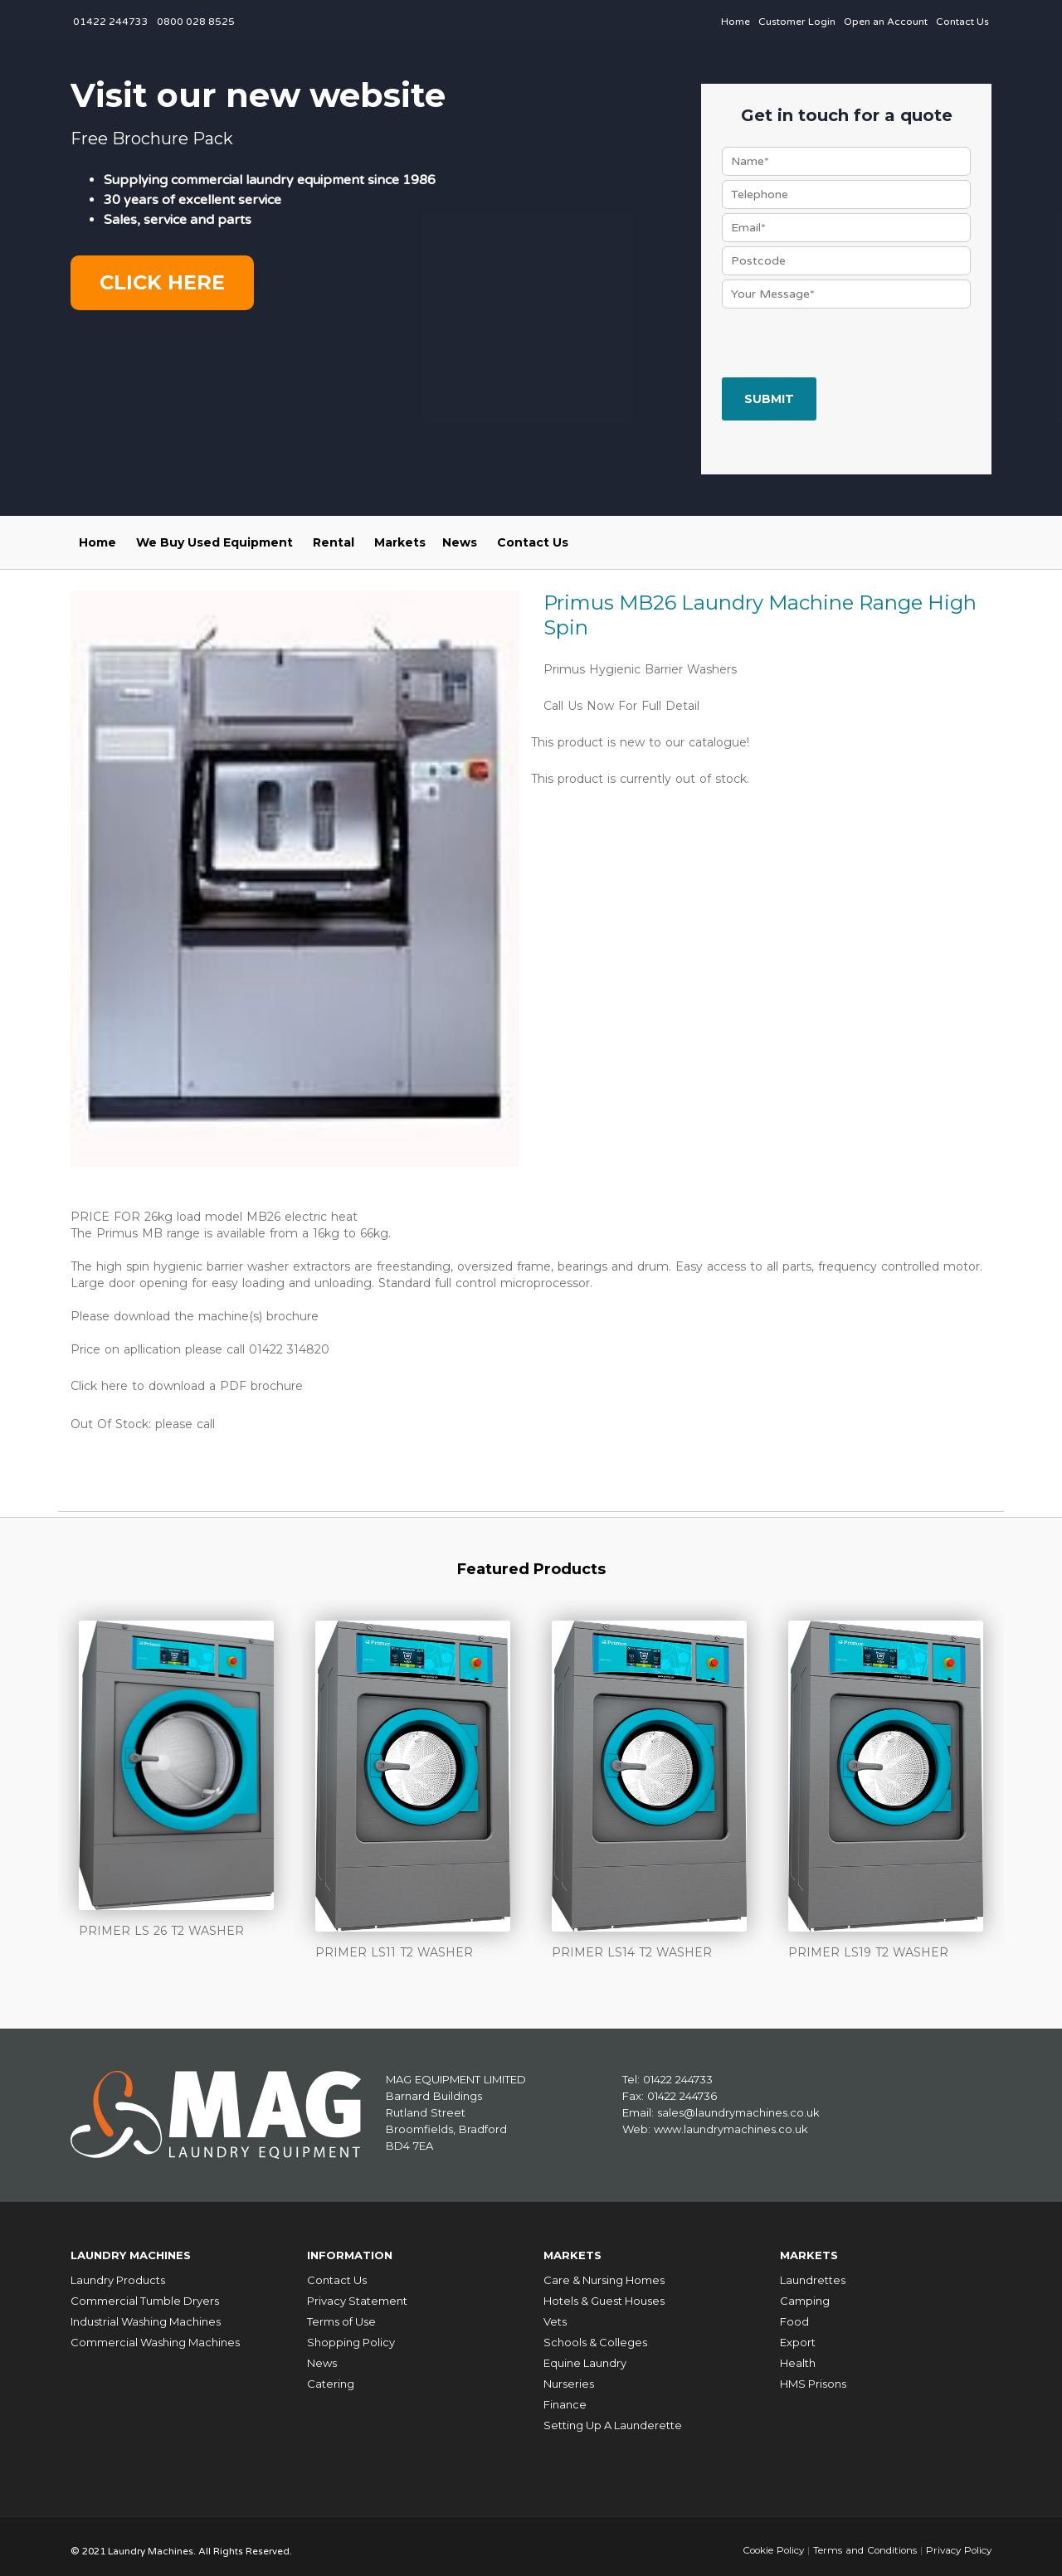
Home (735, 21)
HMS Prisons (813, 2375)
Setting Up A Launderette (612, 2416)
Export (798, 2333)
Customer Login (796, 21)
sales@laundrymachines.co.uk (738, 2110)
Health (798, 2354)
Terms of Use (341, 2313)
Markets (400, 542)
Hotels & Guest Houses (604, 2292)
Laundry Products (118, 2271)
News (459, 542)
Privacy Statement (357, 2292)
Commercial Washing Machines (155, 2333)
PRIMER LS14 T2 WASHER (632, 1951)
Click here (162, 282)
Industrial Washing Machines (146, 2313)
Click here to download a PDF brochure (187, 1385)
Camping (805, 2292)
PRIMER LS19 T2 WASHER (868, 1951)
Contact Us (962, 21)
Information (355, 2250)
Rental (333, 542)
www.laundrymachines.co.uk (731, 2126)
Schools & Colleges (595, 2333)
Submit (769, 398)
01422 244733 (111, 21)
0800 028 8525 (196, 21)
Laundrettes (812, 2271)
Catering (330, 2375)
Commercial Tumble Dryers (145, 2292)
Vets (555, 2313)
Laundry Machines (141, 2250)
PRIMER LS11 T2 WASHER (394, 1951)
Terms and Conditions (860, 2541)
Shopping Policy (351, 2333)
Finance (565, 2396)
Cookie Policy (766, 2541)
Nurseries (568, 2375)
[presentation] (848, 345)
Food (794, 2313)
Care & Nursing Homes (604, 2271)
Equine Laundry (584, 2354)
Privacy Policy (957, 2541)
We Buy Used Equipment (214, 542)
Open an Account (886, 21)
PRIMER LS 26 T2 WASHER (161, 1929)
